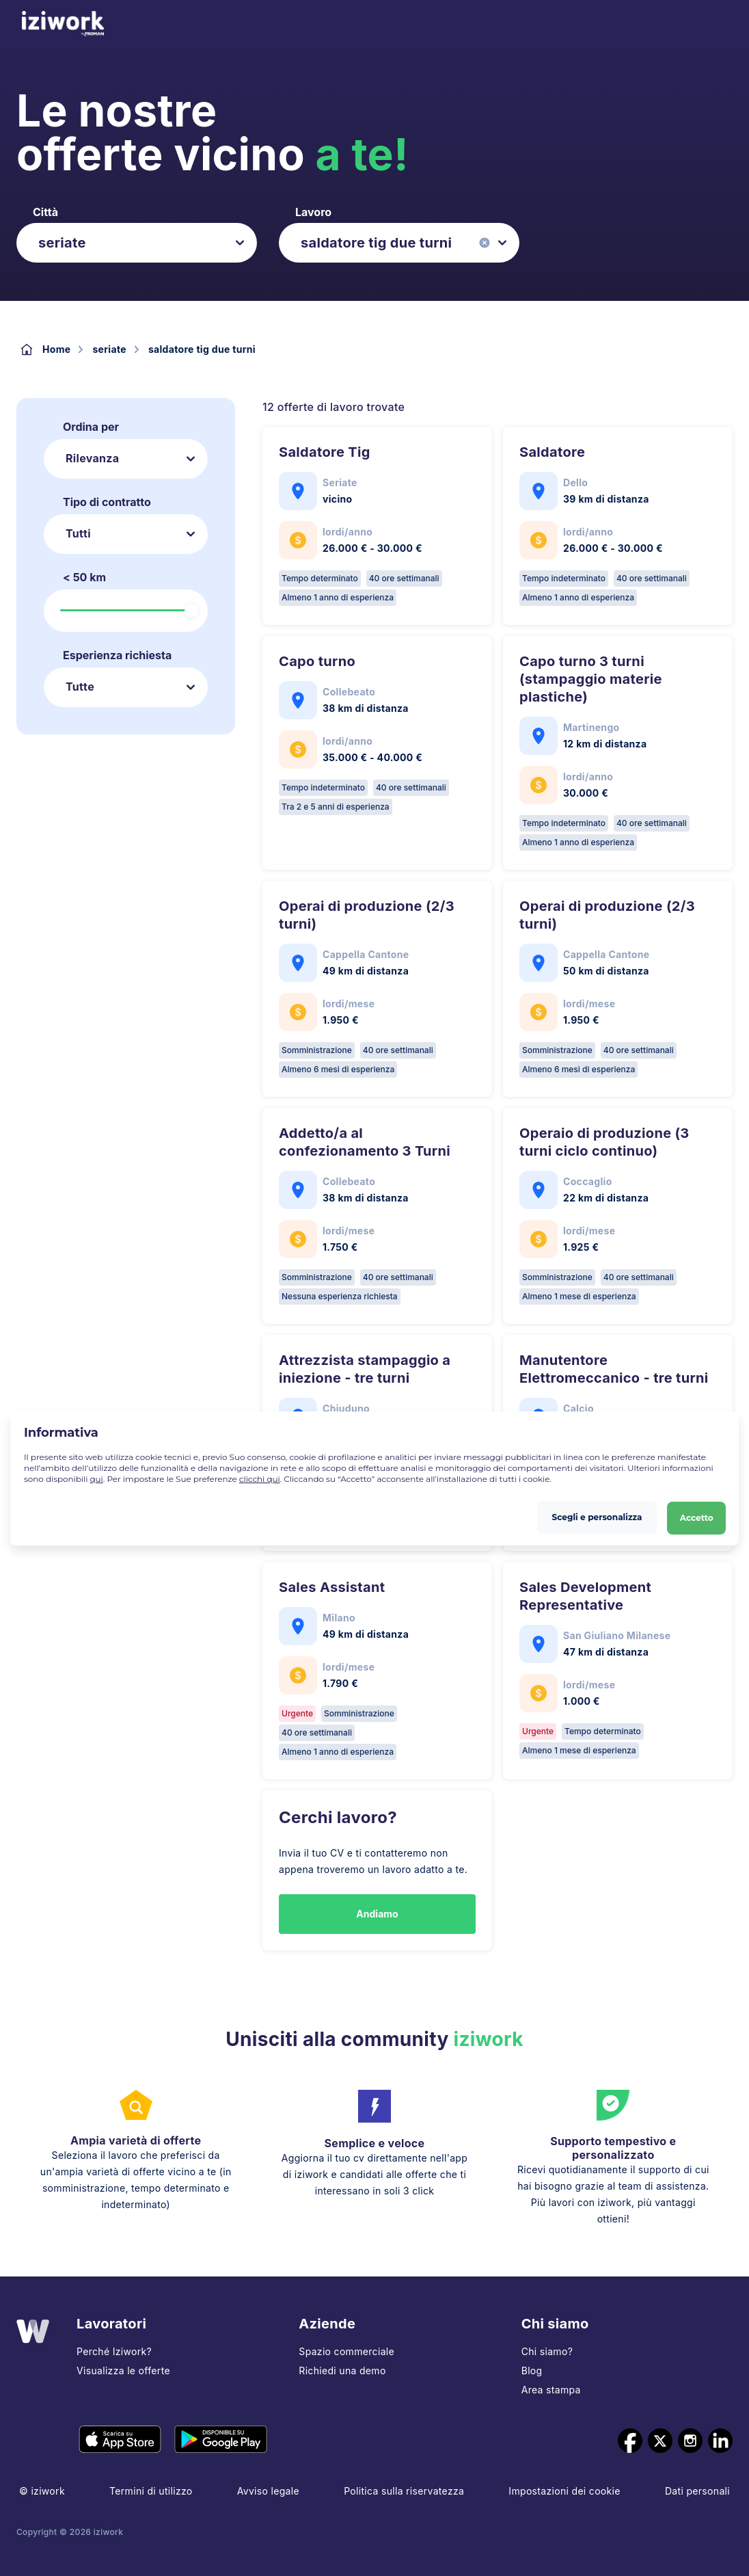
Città (45, 212)
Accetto (696, 1515)
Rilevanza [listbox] (92, 458)
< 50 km (84, 577)
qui (96, 1479)
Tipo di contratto (107, 502)
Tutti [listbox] (78, 533)
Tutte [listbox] (80, 686)
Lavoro (313, 212)
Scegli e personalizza (597, 1515)
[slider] (191, 611)
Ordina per (91, 427)
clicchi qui (259, 1479)
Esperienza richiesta (117, 655)
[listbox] (136, 243)
